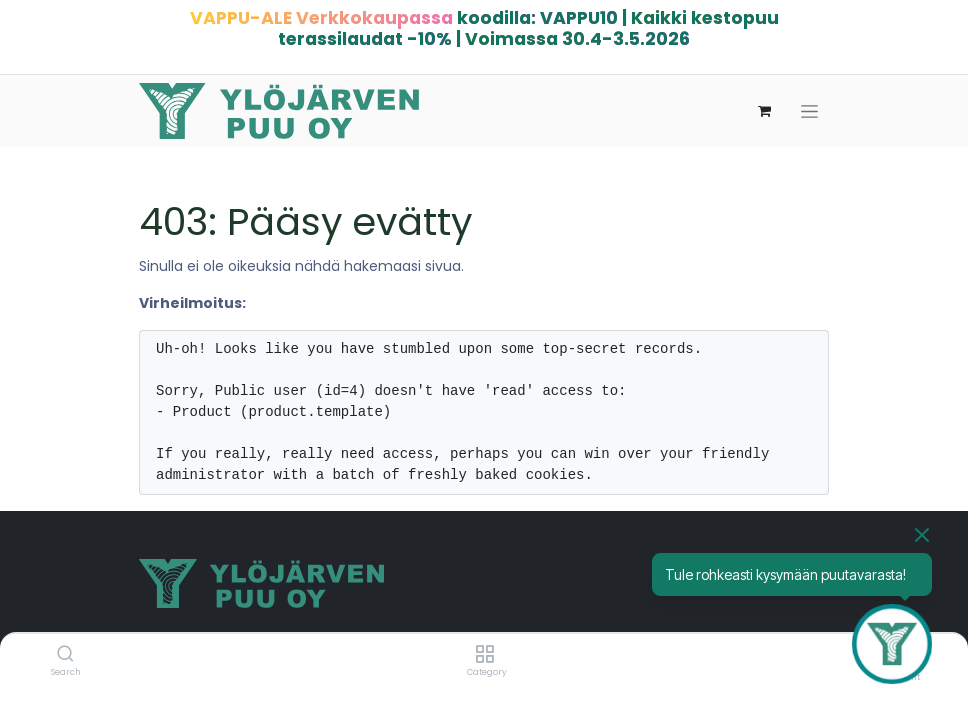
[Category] (484, 655)
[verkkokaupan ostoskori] (764, 111)
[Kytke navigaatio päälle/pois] (809, 111)
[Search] (65, 655)
